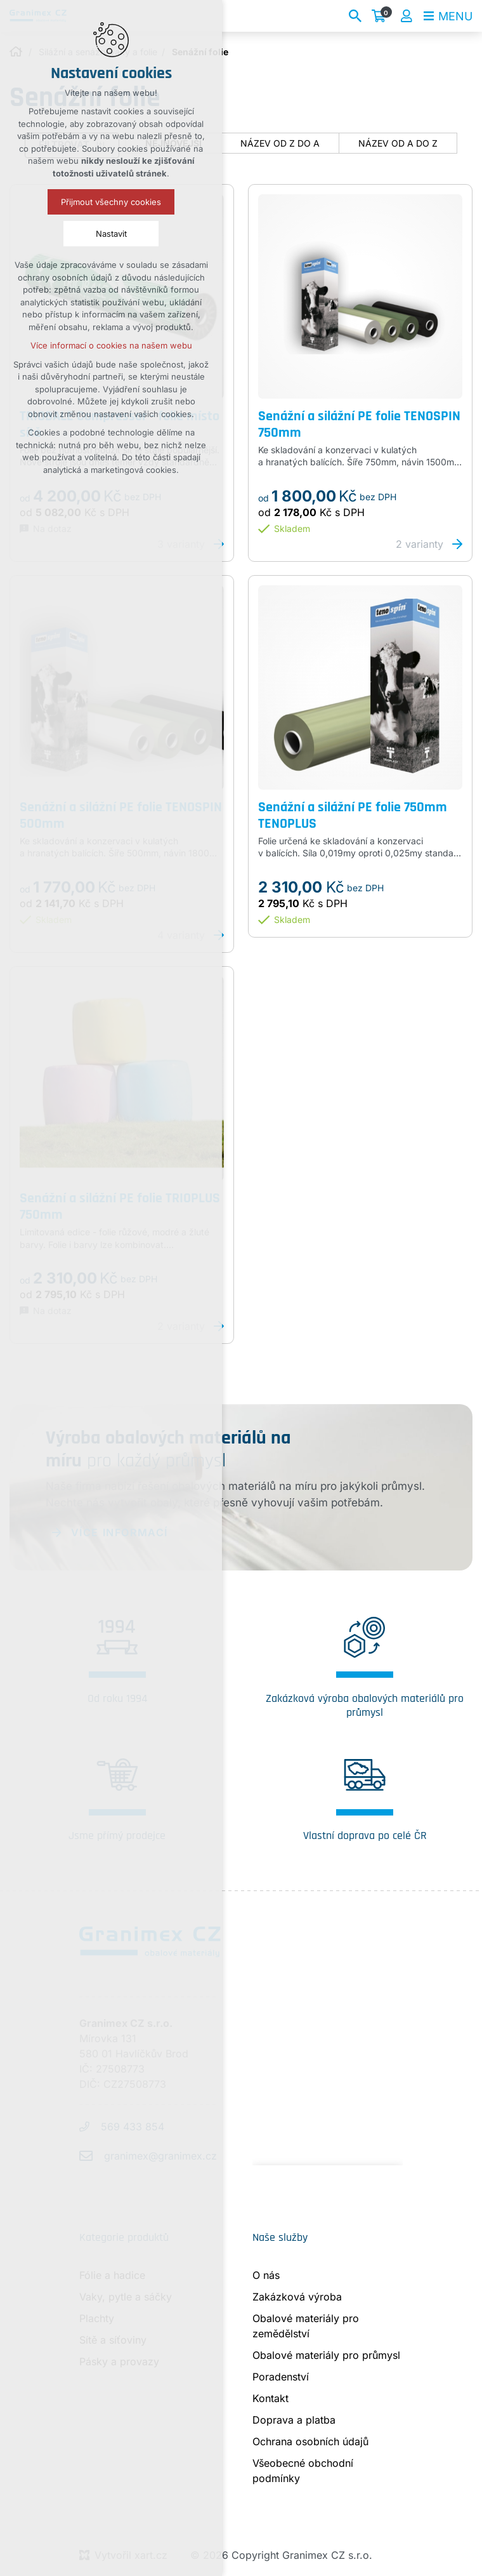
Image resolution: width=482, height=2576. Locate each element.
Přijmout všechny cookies (111, 202)
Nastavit (111, 234)
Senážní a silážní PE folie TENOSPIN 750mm (359, 425)
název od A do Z (398, 143)
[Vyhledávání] (355, 16)
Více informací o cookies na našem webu (111, 345)
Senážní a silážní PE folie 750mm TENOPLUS (352, 816)
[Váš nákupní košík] (381, 16)
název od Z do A (280, 143)
